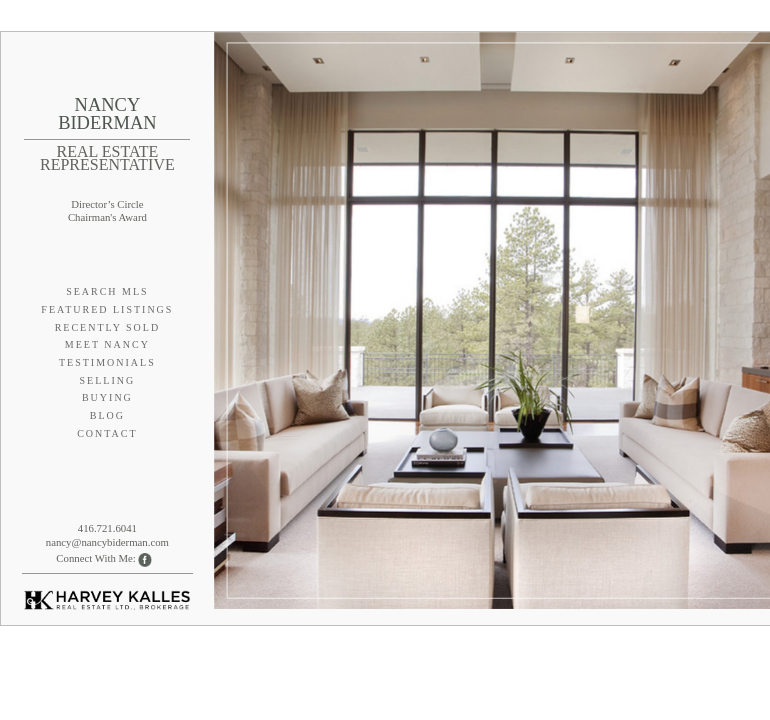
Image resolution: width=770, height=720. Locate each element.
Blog (107, 415)
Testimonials (107, 362)
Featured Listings (107, 309)
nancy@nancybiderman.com (107, 542)
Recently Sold (107, 327)
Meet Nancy (107, 344)
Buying (107, 397)
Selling (108, 380)
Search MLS (107, 291)
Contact (107, 433)
